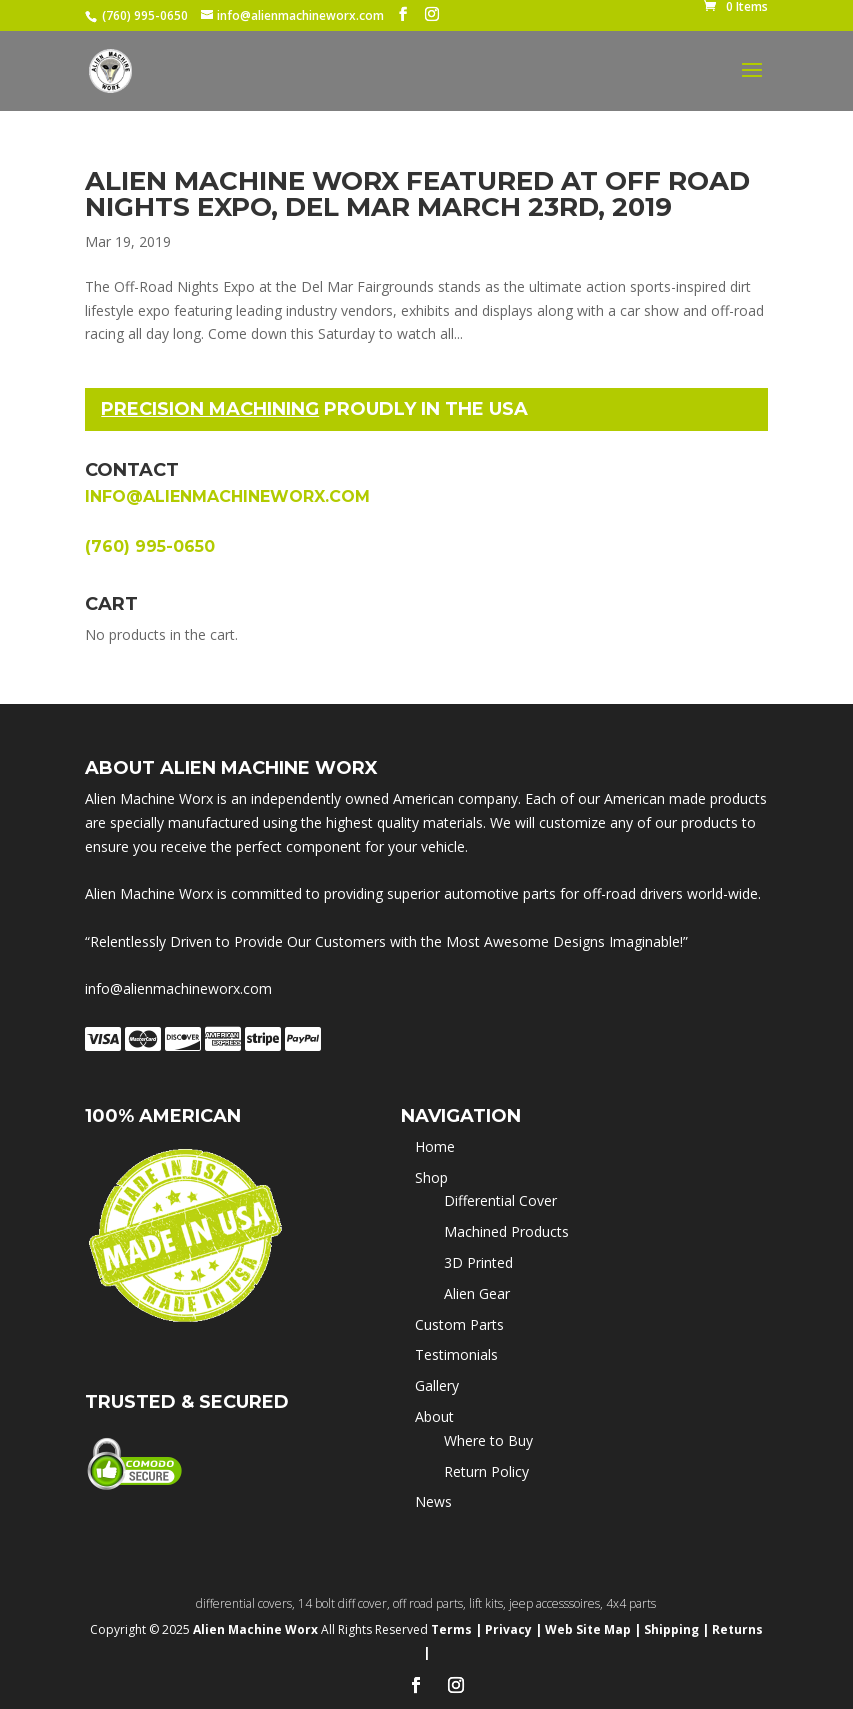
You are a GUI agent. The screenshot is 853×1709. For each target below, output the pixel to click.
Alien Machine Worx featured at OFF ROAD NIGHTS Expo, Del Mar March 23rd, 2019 (417, 194)
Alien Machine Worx (257, 1629)
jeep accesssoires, (557, 1603)
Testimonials (456, 1354)
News (433, 1501)
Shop (431, 1177)
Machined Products (506, 1231)
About (434, 1416)
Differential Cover (500, 1200)
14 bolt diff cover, (345, 1603)
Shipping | (676, 1629)
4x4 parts (631, 1603)
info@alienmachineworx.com (227, 496)
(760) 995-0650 (145, 15)
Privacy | (513, 1629)
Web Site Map (588, 1629)
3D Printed (478, 1262)
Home (435, 1146)
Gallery (437, 1385)
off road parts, (431, 1603)
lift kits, (489, 1603)
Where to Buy (488, 1440)
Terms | (456, 1629)
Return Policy (486, 1471)
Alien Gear (477, 1293)
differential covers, (247, 1603)
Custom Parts (459, 1324)
